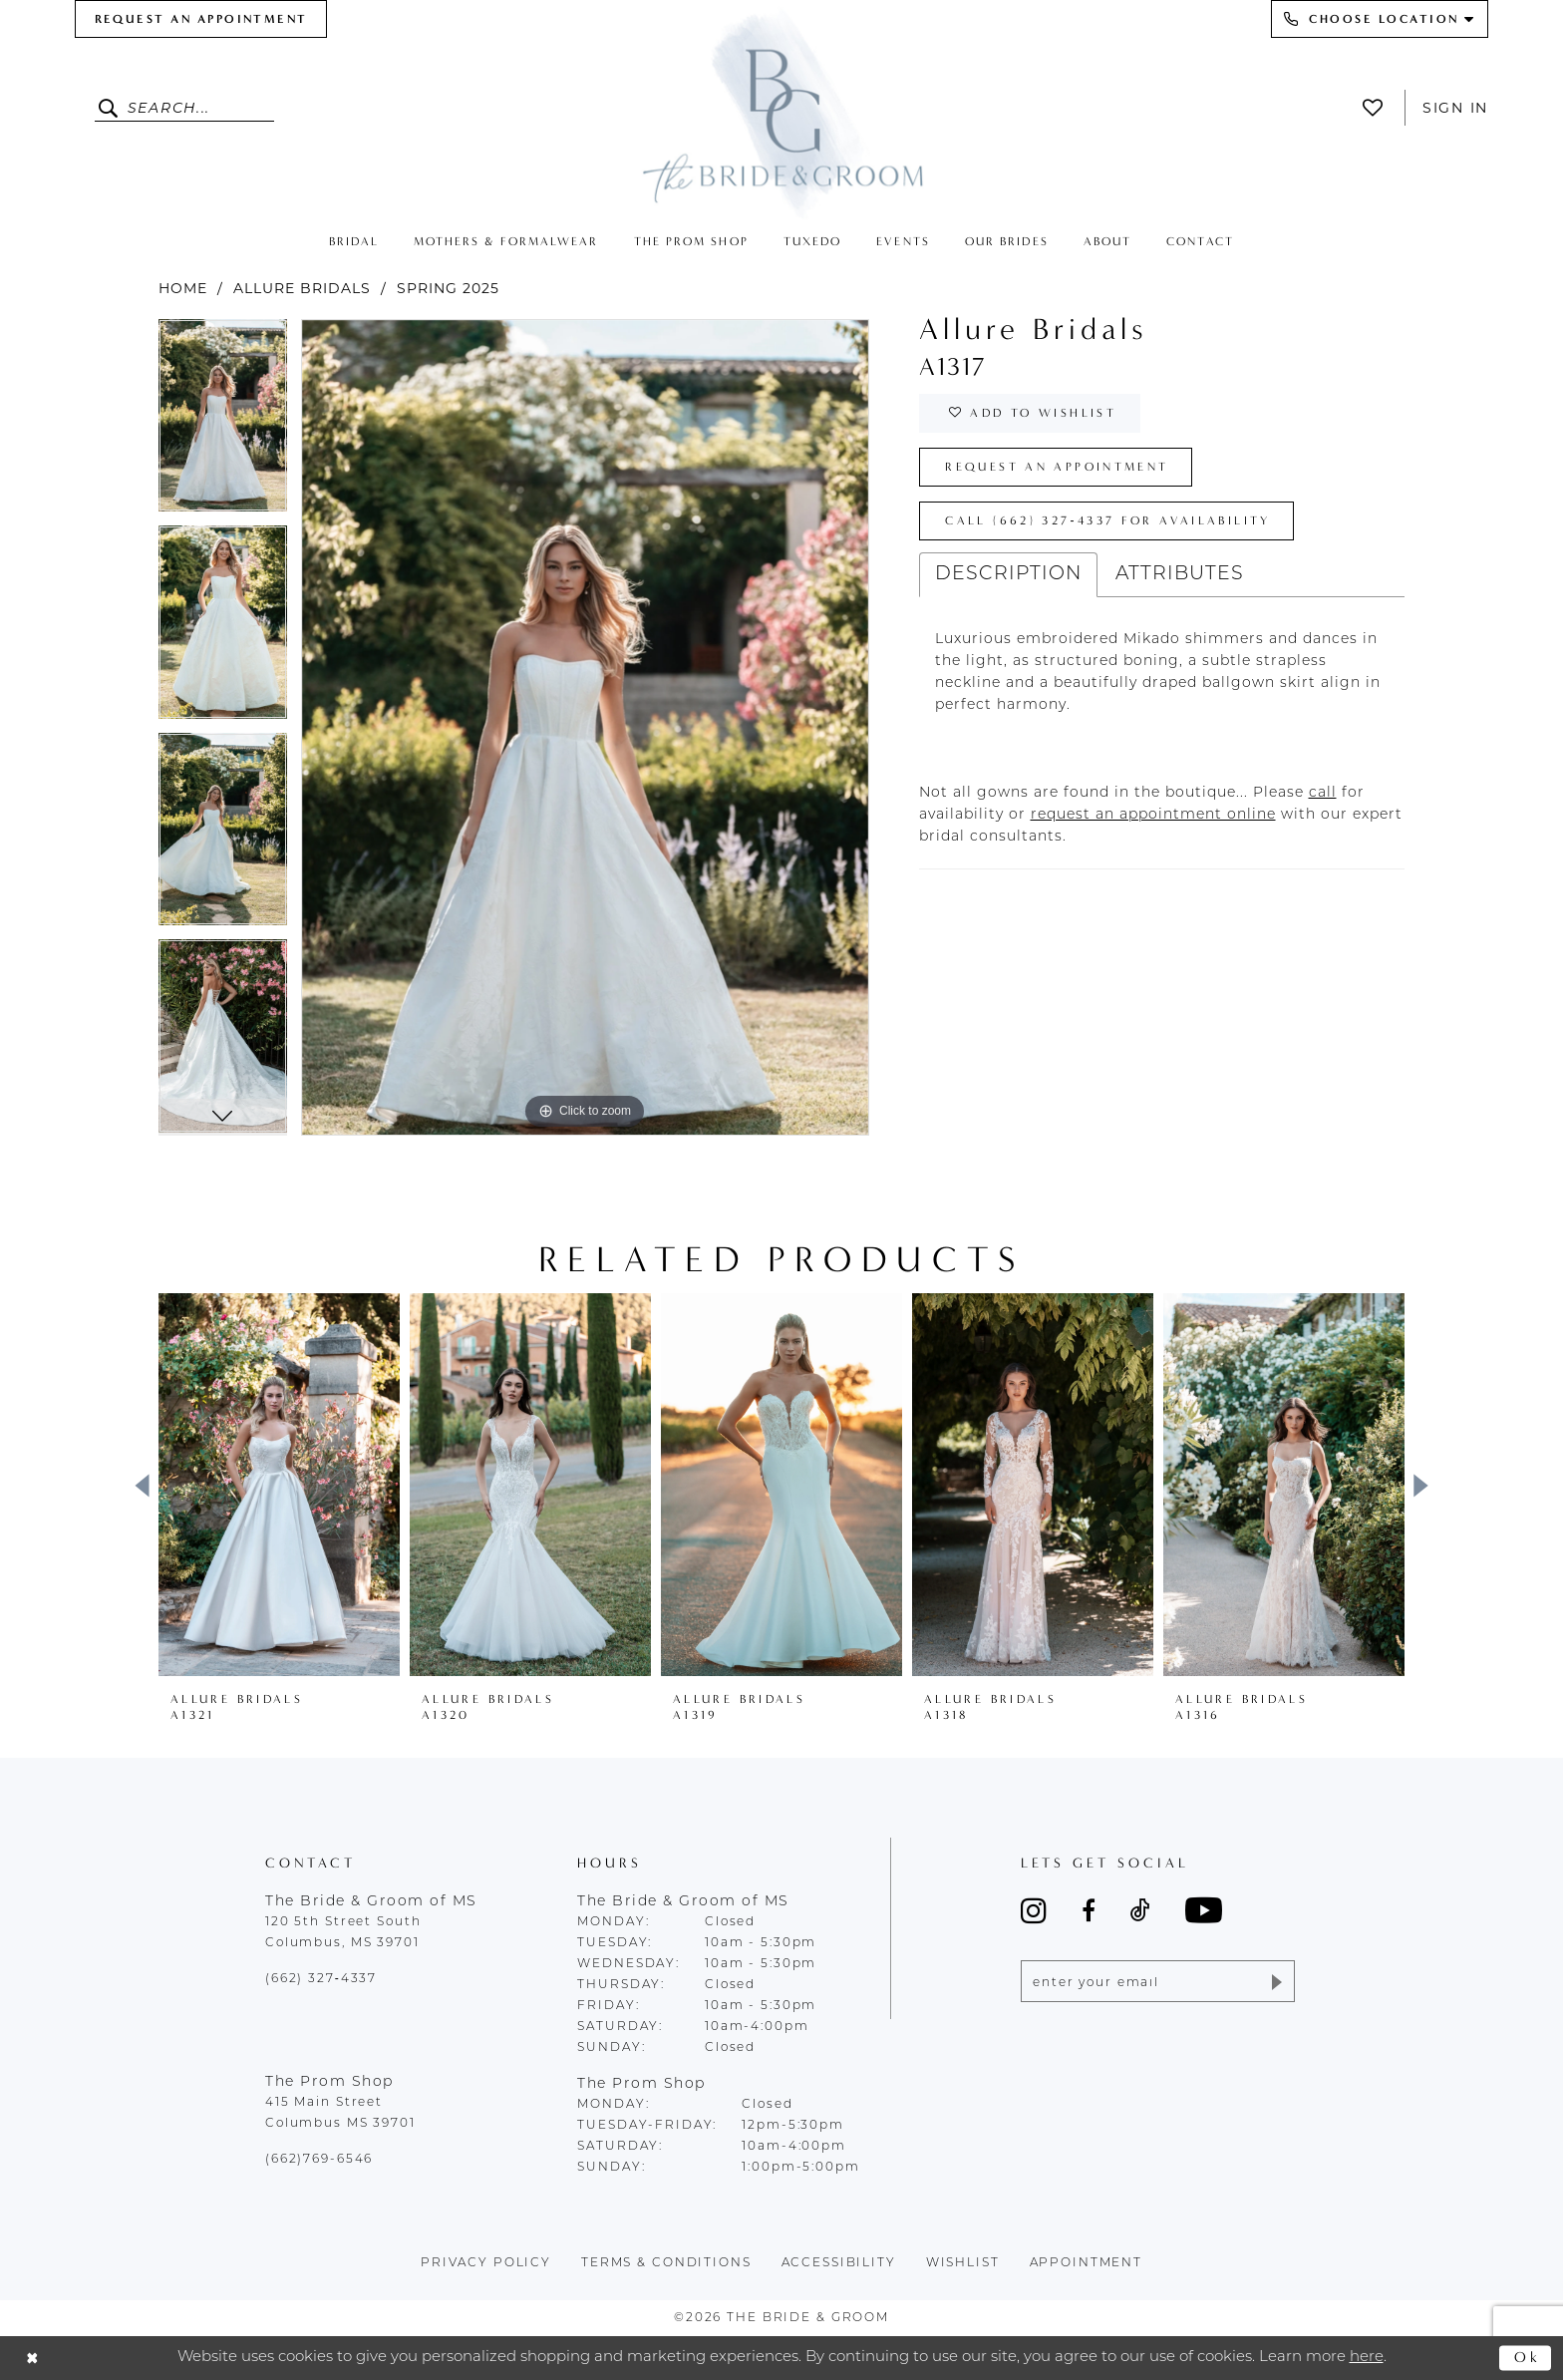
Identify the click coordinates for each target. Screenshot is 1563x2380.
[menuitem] (201, 19)
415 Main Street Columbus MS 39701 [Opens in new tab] (340, 2113)
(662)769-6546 (319, 2160)
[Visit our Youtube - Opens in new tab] (1203, 1909)
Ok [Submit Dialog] (1527, 2357)
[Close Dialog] (32, 2358)
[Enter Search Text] (184, 108)
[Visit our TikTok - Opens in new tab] (1140, 1910)
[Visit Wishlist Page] (1378, 108)
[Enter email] (1158, 1981)
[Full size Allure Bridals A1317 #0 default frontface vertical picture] (585, 727)
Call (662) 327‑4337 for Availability (1107, 520)
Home (182, 288)
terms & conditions (666, 2263)
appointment (1086, 2263)
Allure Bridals (302, 288)
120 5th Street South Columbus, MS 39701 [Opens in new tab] (343, 1932)
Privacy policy (486, 2263)
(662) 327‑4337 (321, 1979)
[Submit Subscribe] (1275, 1981)
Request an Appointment (1056, 467)
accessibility (839, 2263)
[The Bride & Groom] (781, 112)
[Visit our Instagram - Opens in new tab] (1034, 1910)
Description (1008, 574)
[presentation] (279, 1484)
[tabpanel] (222, 422)
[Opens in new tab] (1323, 793)
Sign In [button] (1455, 108)
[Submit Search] (111, 108)
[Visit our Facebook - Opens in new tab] (1088, 1910)
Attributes (1179, 574)
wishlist (963, 2263)
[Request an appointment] (201, 19)
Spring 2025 (448, 288)
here (1367, 2357)
